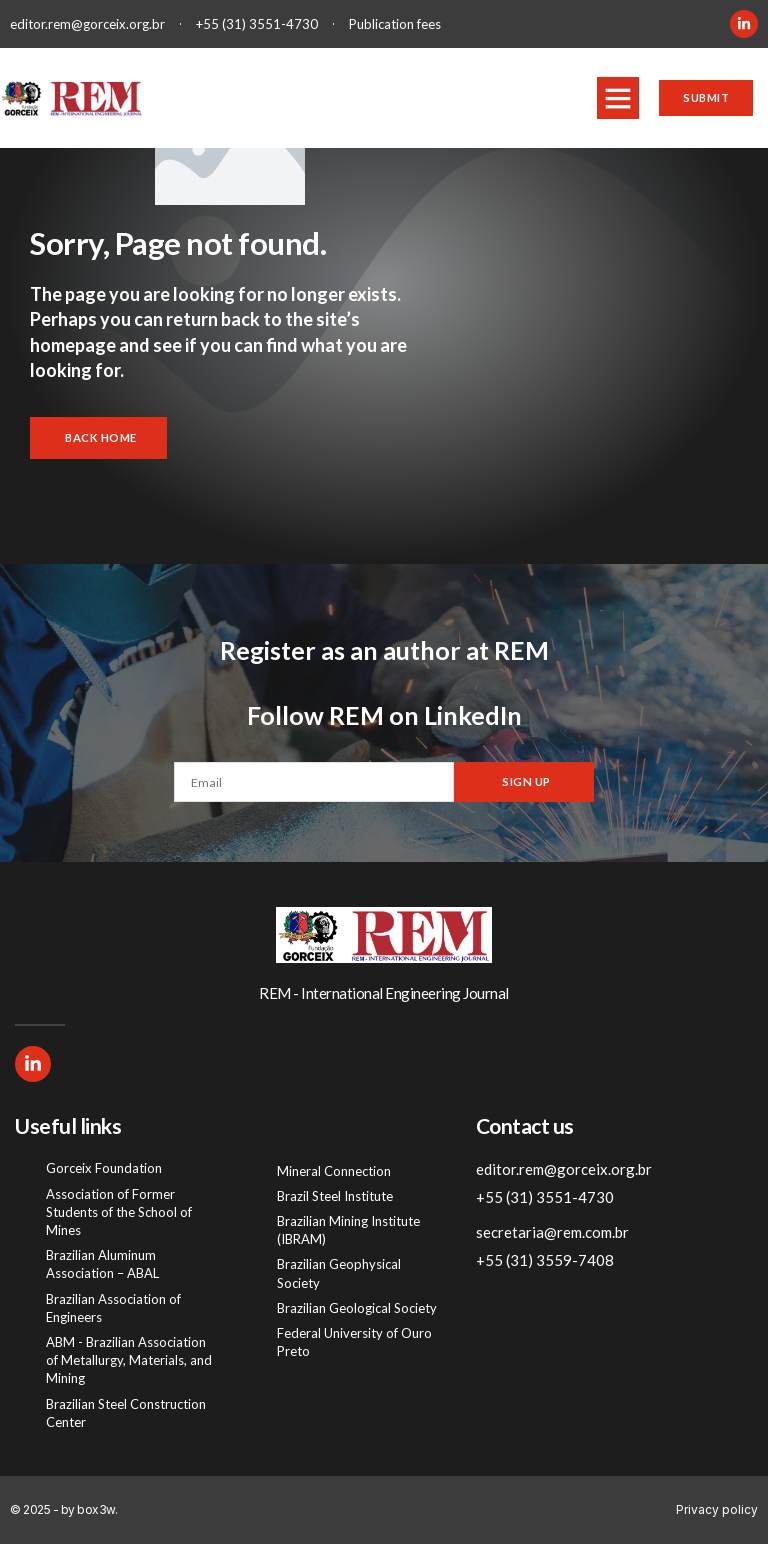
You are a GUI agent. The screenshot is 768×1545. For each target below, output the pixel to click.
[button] (613, 98)
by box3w (88, 1510)
